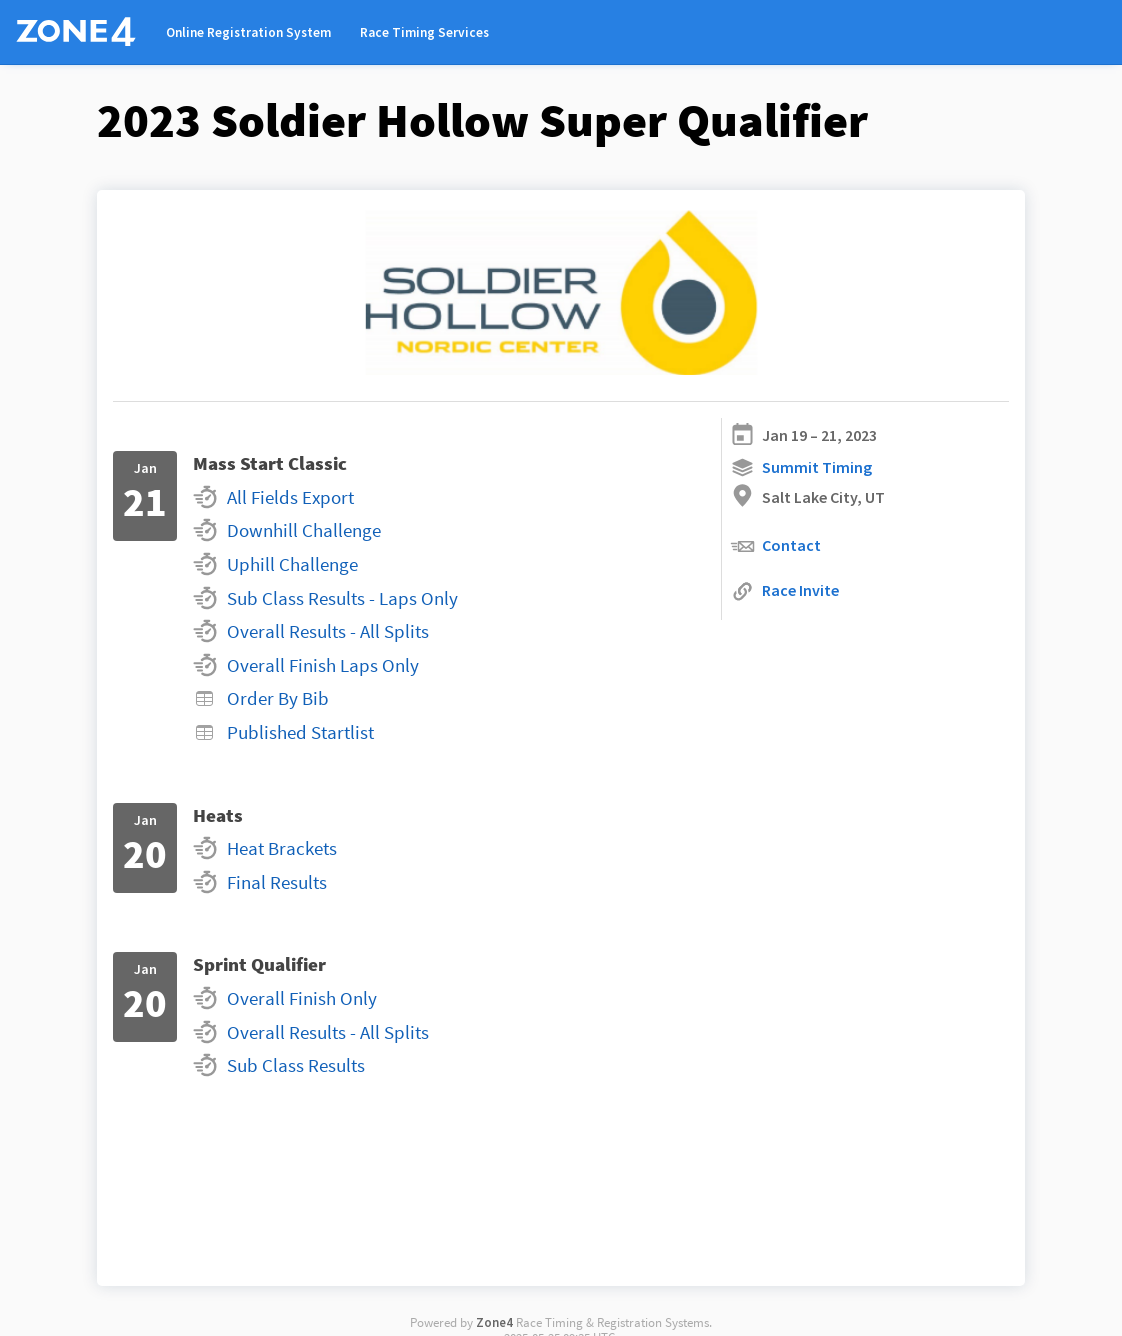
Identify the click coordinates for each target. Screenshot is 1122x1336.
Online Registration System (248, 32)
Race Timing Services (424, 32)
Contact (775, 546)
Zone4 (494, 1322)
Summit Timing (801, 467)
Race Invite (784, 591)
